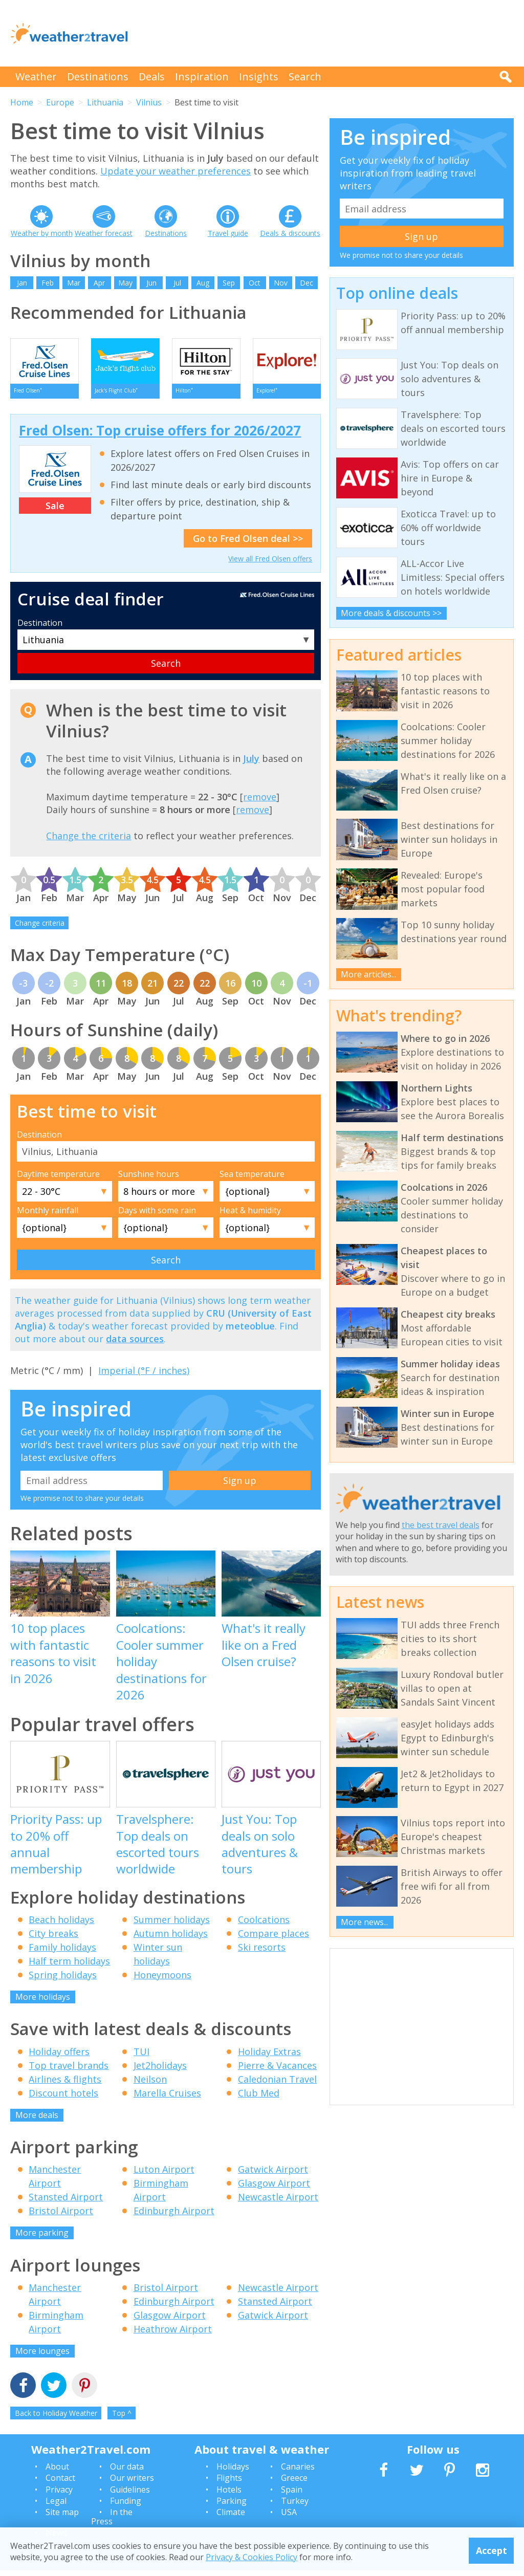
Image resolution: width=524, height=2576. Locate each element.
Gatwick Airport (273, 2175)
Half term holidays (69, 1967)
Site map (62, 2518)
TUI (141, 2057)
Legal (56, 2507)
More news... (364, 1922)
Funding (125, 2507)
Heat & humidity (250, 1216)
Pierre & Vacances (277, 2071)
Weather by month (42, 233)
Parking (231, 2507)
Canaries (298, 2472)
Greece (294, 2484)
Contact (60, 2484)
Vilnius (149, 102)
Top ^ (122, 2419)
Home (21, 102)
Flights (229, 2484)
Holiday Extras (269, 2057)
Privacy (59, 2495)
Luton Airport (164, 2175)
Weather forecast (104, 233)
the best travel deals (440, 1525)
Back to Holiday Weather (56, 2419)
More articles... (368, 974)
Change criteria (39, 929)
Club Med (258, 2098)
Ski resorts (262, 1953)
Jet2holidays (160, 2071)
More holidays (42, 2003)
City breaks (53, 1939)
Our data (127, 2472)
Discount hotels (63, 2098)
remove (259, 803)
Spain (291, 2495)
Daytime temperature (58, 1180)
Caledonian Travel (277, 2085)
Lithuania (105, 102)
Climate (230, 2518)
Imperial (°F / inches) (143, 1376)
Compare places (273, 1939)
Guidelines (130, 2495)
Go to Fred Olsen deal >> (248, 544)
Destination (39, 629)
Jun (151, 283)
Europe (60, 102)
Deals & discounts (290, 233)
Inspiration (202, 76)
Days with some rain (157, 1216)
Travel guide (228, 233)
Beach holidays (61, 1925)
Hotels (229, 2495)
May (125, 283)
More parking (42, 2238)
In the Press (112, 2523)
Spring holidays (63, 1981)
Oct (254, 283)
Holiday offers (59, 2057)
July (251, 764)
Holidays (232, 2472)
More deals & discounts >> (391, 613)
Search (305, 76)
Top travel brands (68, 2071)
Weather (36, 76)
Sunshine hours (148, 1180)
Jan (22, 283)
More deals (36, 2120)
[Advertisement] (327, 33)
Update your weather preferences (175, 171)
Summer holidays (172, 1925)
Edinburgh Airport (174, 2217)
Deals (152, 76)
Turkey (295, 2507)
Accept (491, 2550)
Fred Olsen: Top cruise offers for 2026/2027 (160, 436)
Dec (306, 283)
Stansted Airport (66, 2203)
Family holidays (62, 1953)
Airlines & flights (65, 2085)
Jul (177, 283)
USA (289, 2518)
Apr (99, 283)
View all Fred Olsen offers (270, 565)
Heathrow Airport (173, 2334)
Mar (73, 283)
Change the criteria (88, 842)
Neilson (150, 2085)
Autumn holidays (171, 1939)
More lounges (42, 2356)
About (57, 2472)
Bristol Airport (61, 2217)
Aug (202, 283)
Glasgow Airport (274, 2189)
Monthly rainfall (47, 1216)
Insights (258, 76)
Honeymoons (162, 1981)
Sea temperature (252, 1180)
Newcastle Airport (278, 2203)
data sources (135, 1345)
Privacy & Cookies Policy (251, 2557)
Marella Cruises (167, 2098)
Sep (229, 283)
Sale (55, 512)
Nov (281, 283)
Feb (47, 283)
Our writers (132, 2484)
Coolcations (264, 1925)
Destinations (97, 76)
